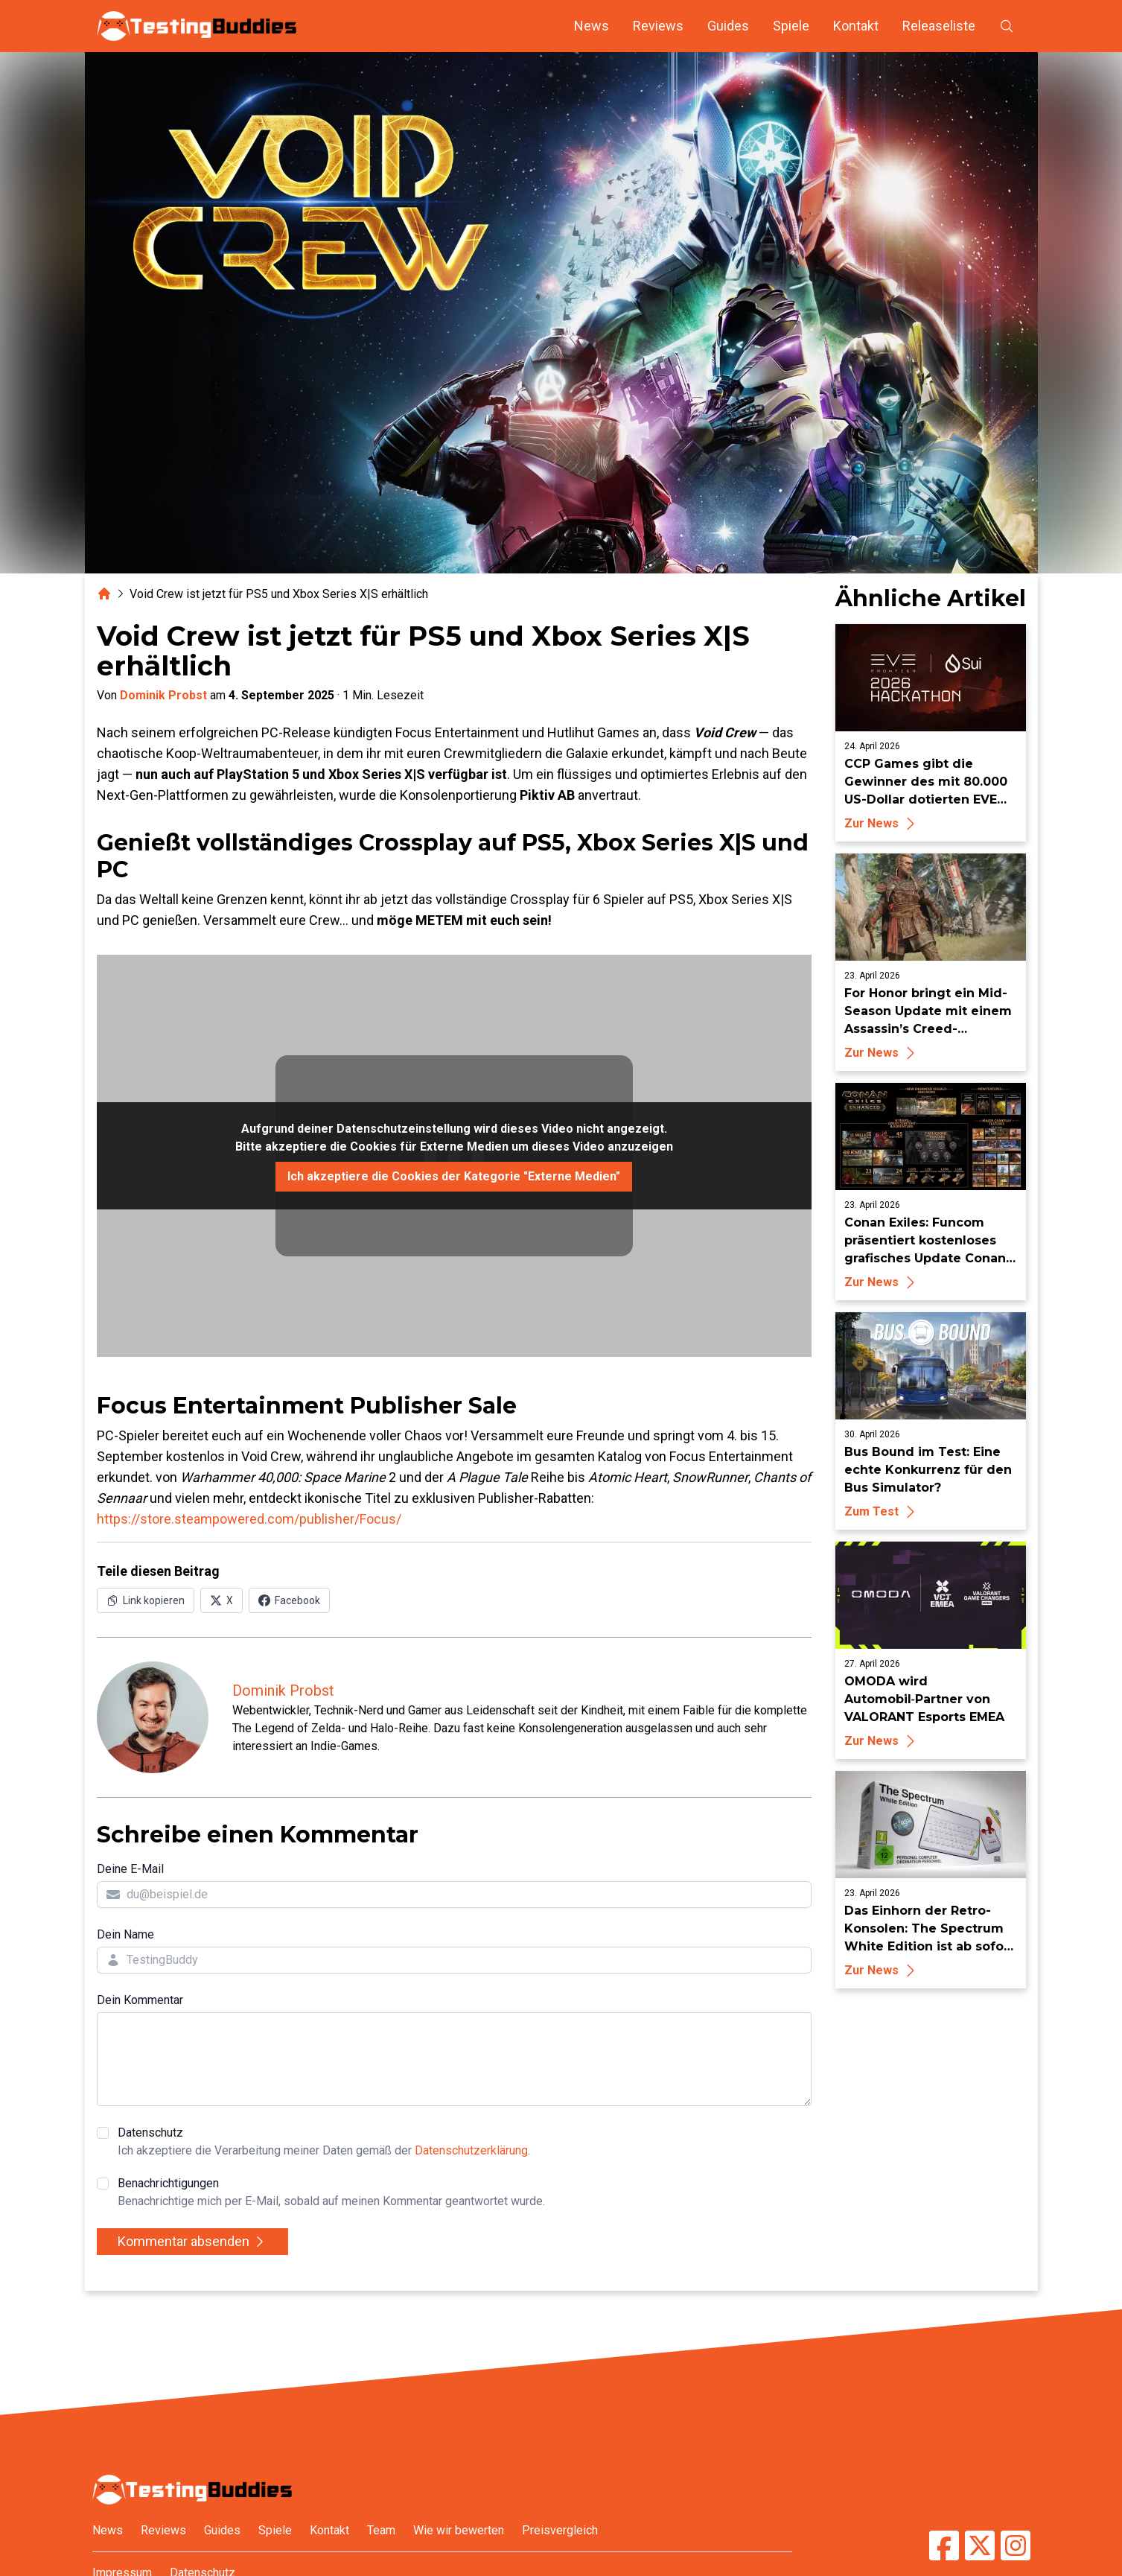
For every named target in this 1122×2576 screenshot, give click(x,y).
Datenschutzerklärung (471, 2150)
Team (381, 2530)
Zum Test (881, 1511)
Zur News (881, 823)
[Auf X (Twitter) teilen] (221, 1600)
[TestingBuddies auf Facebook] (944, 2545)
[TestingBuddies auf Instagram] (1015, 2545)
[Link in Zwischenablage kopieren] (145, 1600)
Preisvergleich (560, 2530)
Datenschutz (324, 2142)
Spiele (791, 26)
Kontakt (856, 26)
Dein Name (125, 1934)
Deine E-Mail (130, 1869)
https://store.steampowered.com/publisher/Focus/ (249, 1519)
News (591, 26)
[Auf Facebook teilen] (289, 1600)
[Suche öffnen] (1006, 26)
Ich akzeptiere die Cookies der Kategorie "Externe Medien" (453, 1176)
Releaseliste (938, 26)
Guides (728, 26)
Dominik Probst (163, 695)
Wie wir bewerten (458, 2530)
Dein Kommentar (140, 2000)
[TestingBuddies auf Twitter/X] (980, 2545)
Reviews (658, 26)
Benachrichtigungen (331, 2193)
